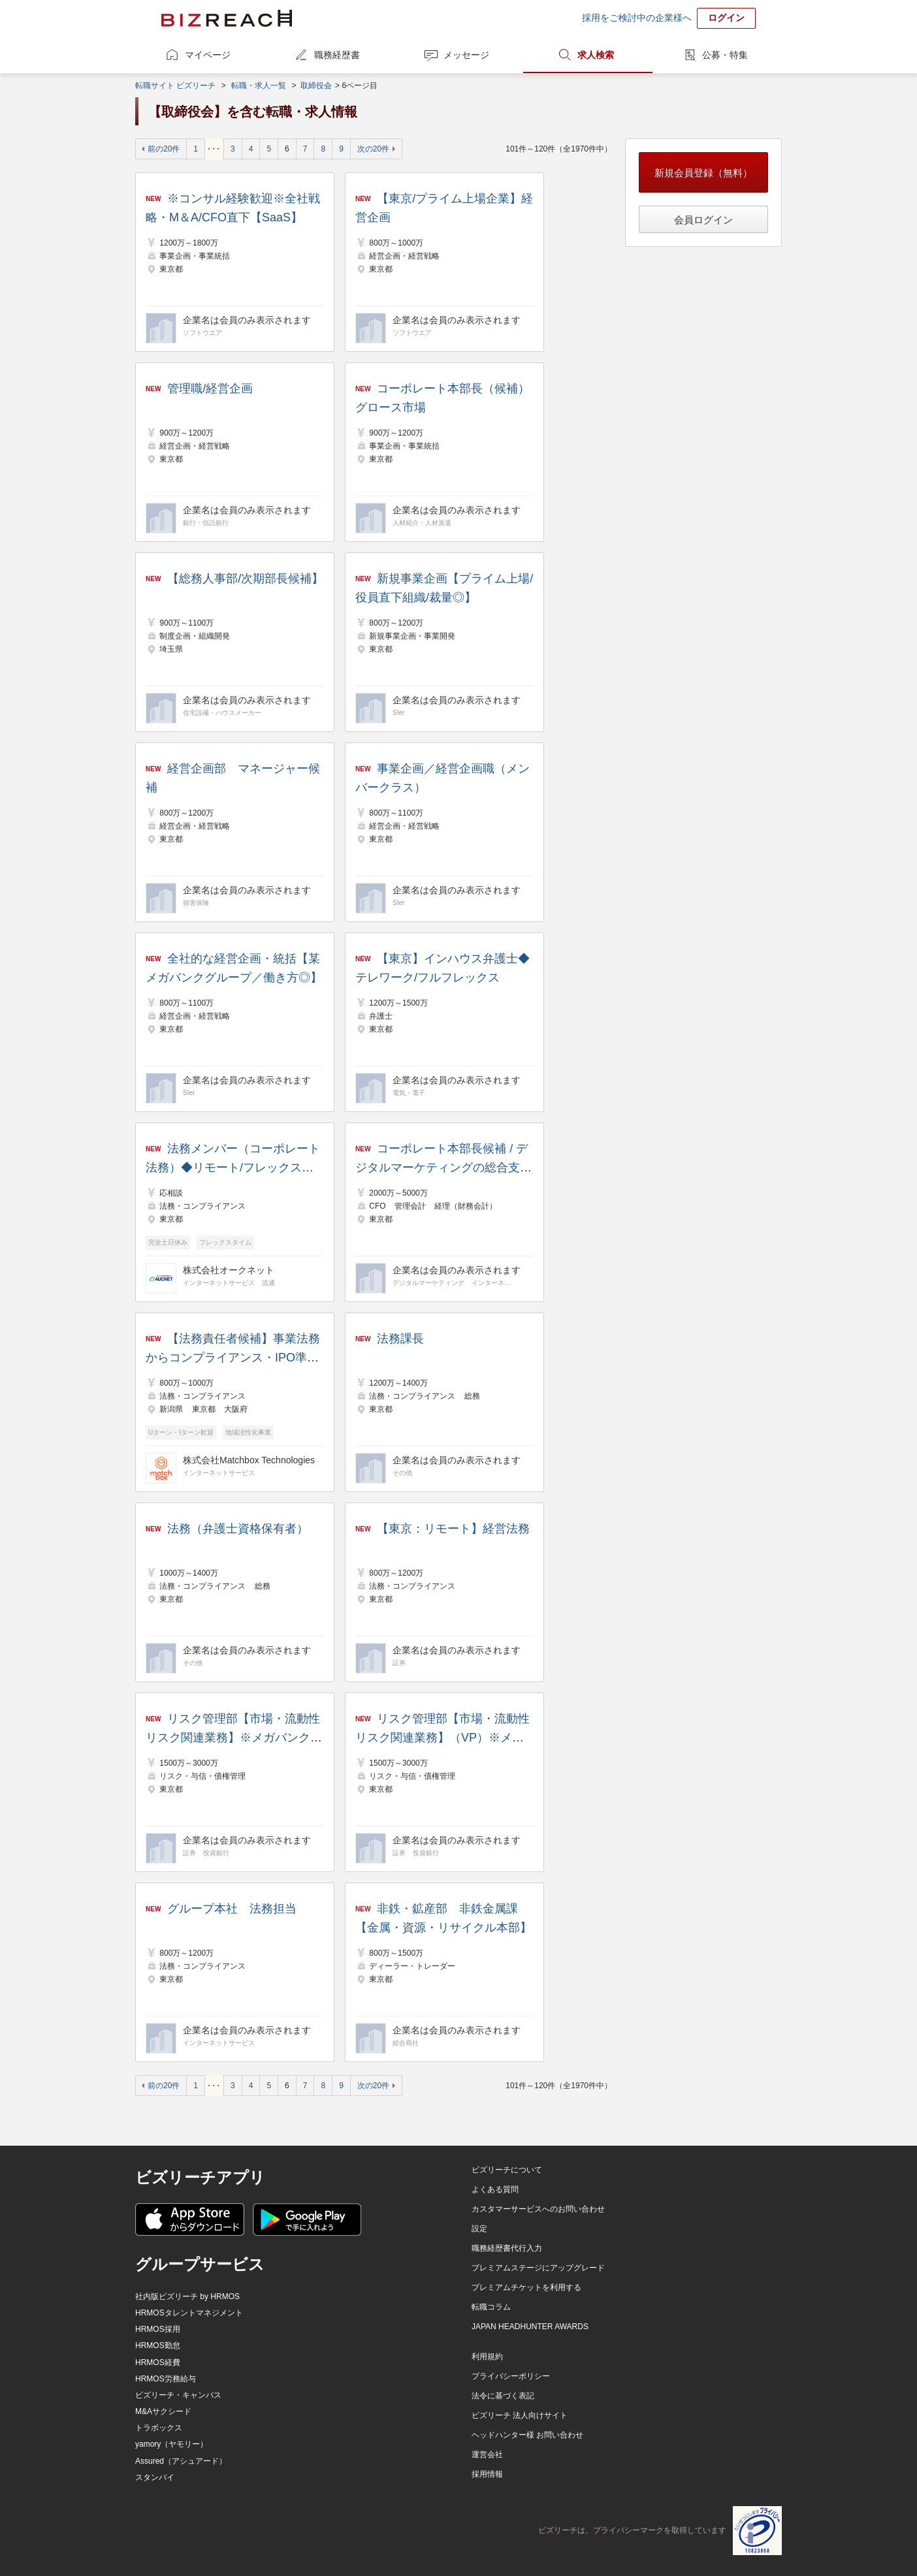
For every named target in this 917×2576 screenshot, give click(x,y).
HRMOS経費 (157, 2362)
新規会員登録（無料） (703, 172)
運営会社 (487, 2454)
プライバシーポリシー (511, 2376)
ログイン (726, 17)
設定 (479, 2228)
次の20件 (373, 148)
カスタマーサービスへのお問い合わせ (538, 2209)
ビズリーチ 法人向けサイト (520, 2415)
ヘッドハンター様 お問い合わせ (527, 2435)
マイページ (208, 55)
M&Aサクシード (163, 2411)
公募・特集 (725, 55)
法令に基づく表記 (503, 2395)
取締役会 (316, 85)
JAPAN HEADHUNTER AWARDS (530, 2326)
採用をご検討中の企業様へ (637, 17)
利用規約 (487, 2356)
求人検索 (595, 55)
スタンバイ (154, 2477)
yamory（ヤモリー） (171, 2444)
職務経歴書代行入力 (507, 2248)
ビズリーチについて (507, 2169)
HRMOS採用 (157, 2329)
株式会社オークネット (228, 1270)
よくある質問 (495, 2189)
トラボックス (158, 2427)
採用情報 (487, 2474)
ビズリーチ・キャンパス (178, 2395)
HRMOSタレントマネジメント (189, 2312)
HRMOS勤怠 (157, 2345)
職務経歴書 (337, 55)
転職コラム (491, 2307)
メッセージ (466, 55)
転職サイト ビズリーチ (175, 85)
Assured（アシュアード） (181, 2461)
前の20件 (164, 148)
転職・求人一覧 (258, 85)
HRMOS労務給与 (165, 2378)
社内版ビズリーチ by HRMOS (187, 2296)
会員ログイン (703, 219)
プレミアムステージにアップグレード (538, 2267)
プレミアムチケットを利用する (526, 2287)
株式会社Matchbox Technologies (249, 1460)
